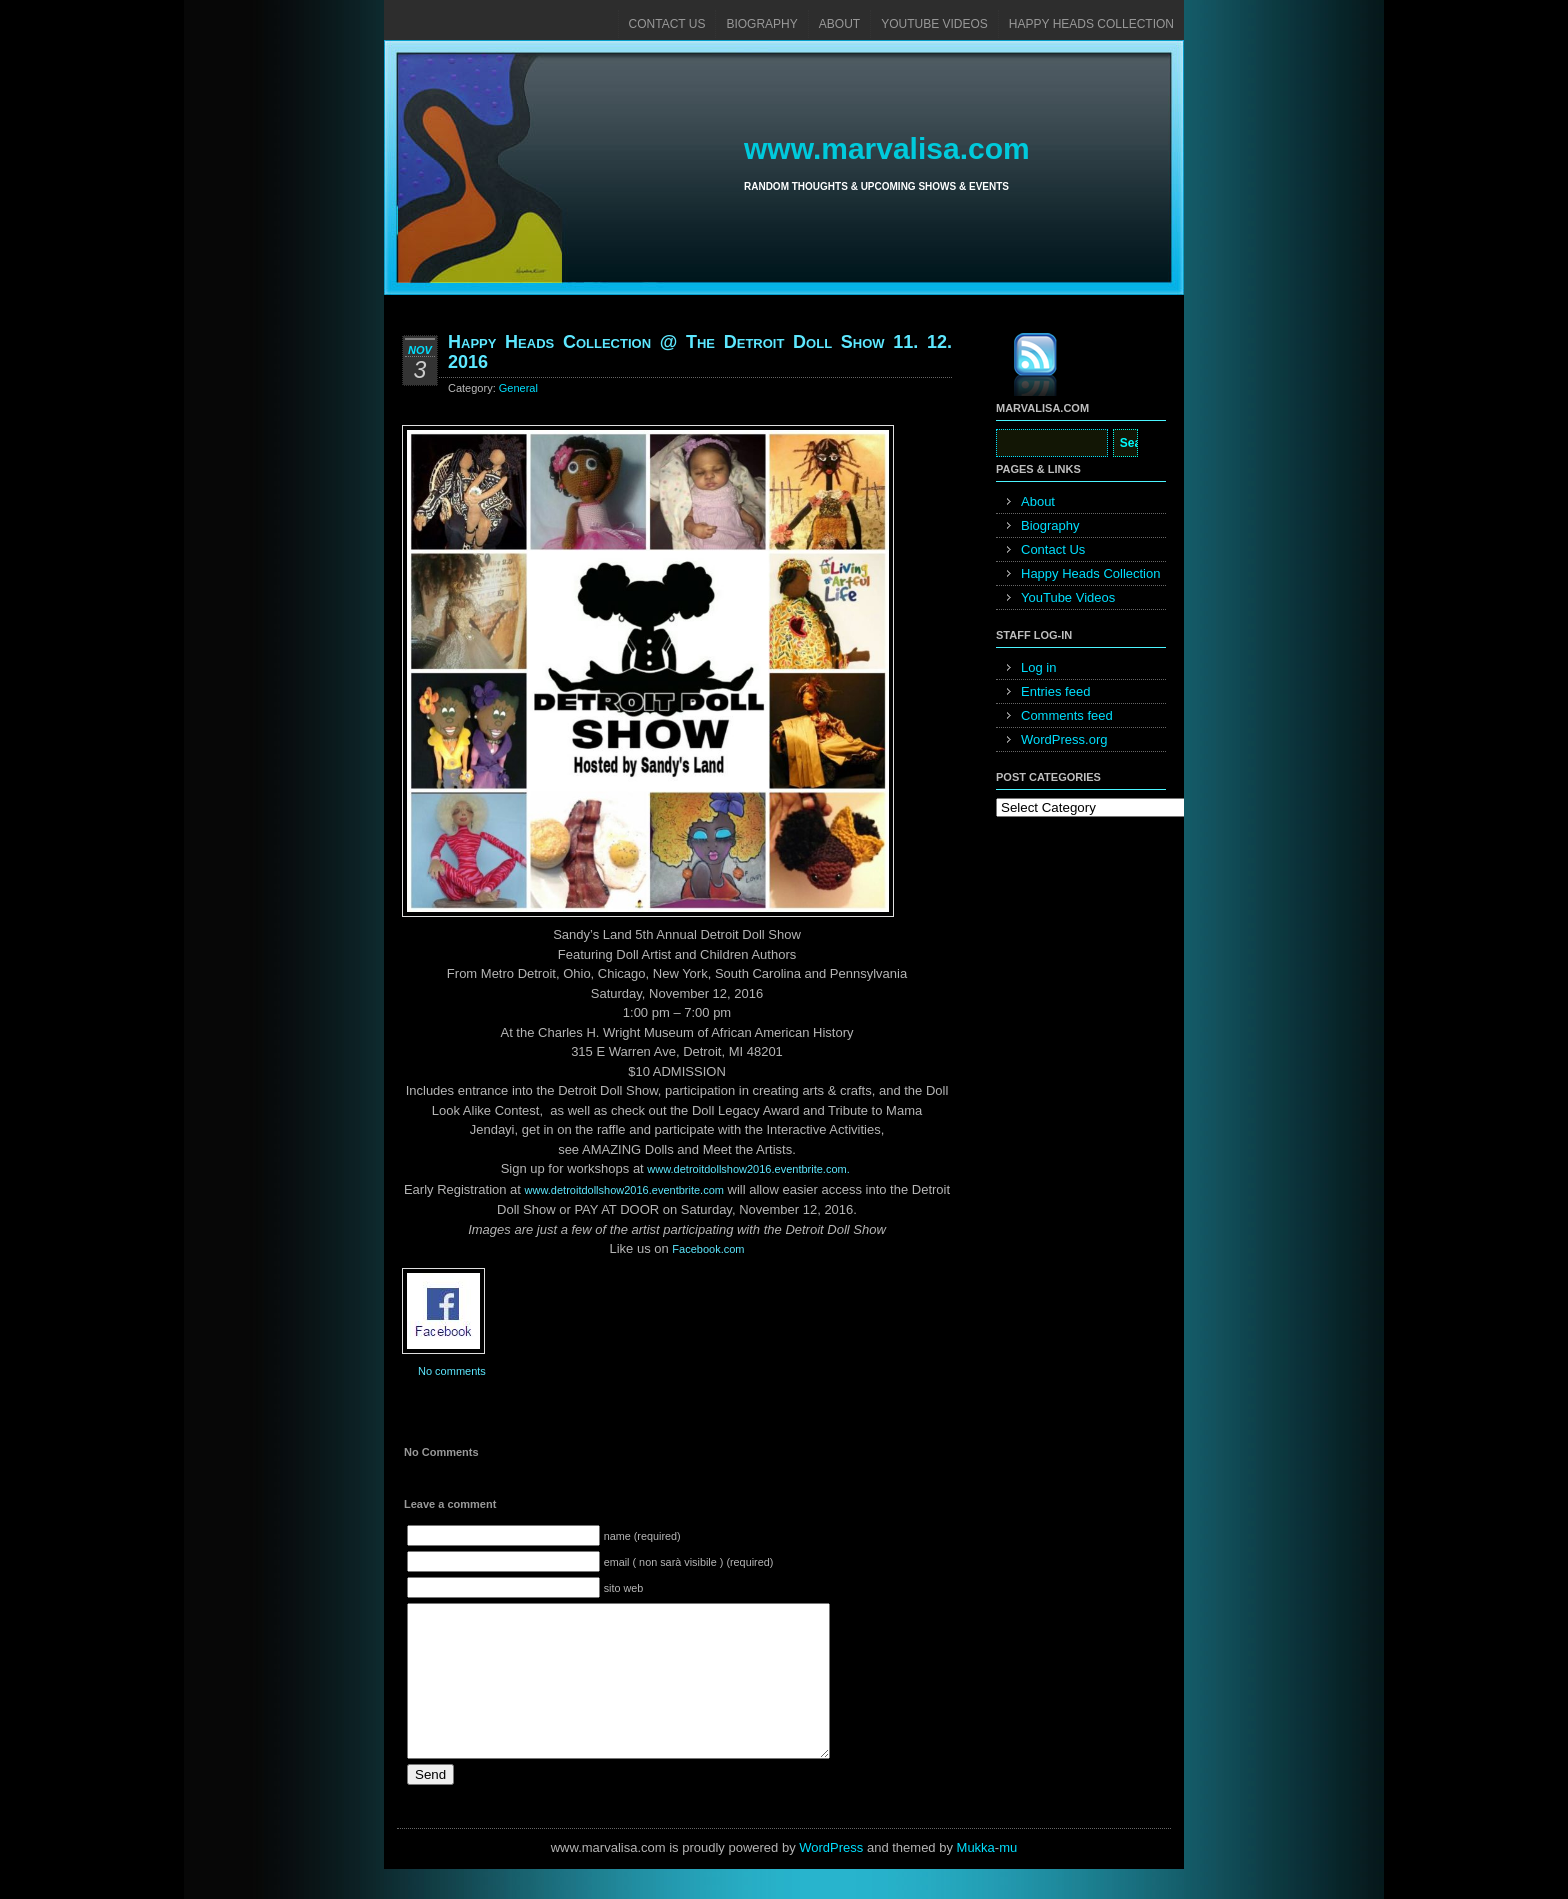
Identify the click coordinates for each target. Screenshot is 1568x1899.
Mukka (976, 1877)
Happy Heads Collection (1091, 24)
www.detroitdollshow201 (748, 1169)
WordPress (831, 1877)
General (518, 388)
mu (1008, 1877)
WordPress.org (1064, 739)
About (839, 24)
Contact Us (667, 24)
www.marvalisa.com (887, 148)
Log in (1038, 667)
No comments (452, 1371)
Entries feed (1055, 691)
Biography (761, 24)
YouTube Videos (934, 24)
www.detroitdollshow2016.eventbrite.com (624, 1190)
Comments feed (1067, 715)
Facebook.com (708, 1249)
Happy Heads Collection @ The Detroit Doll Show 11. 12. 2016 (700, 352)
